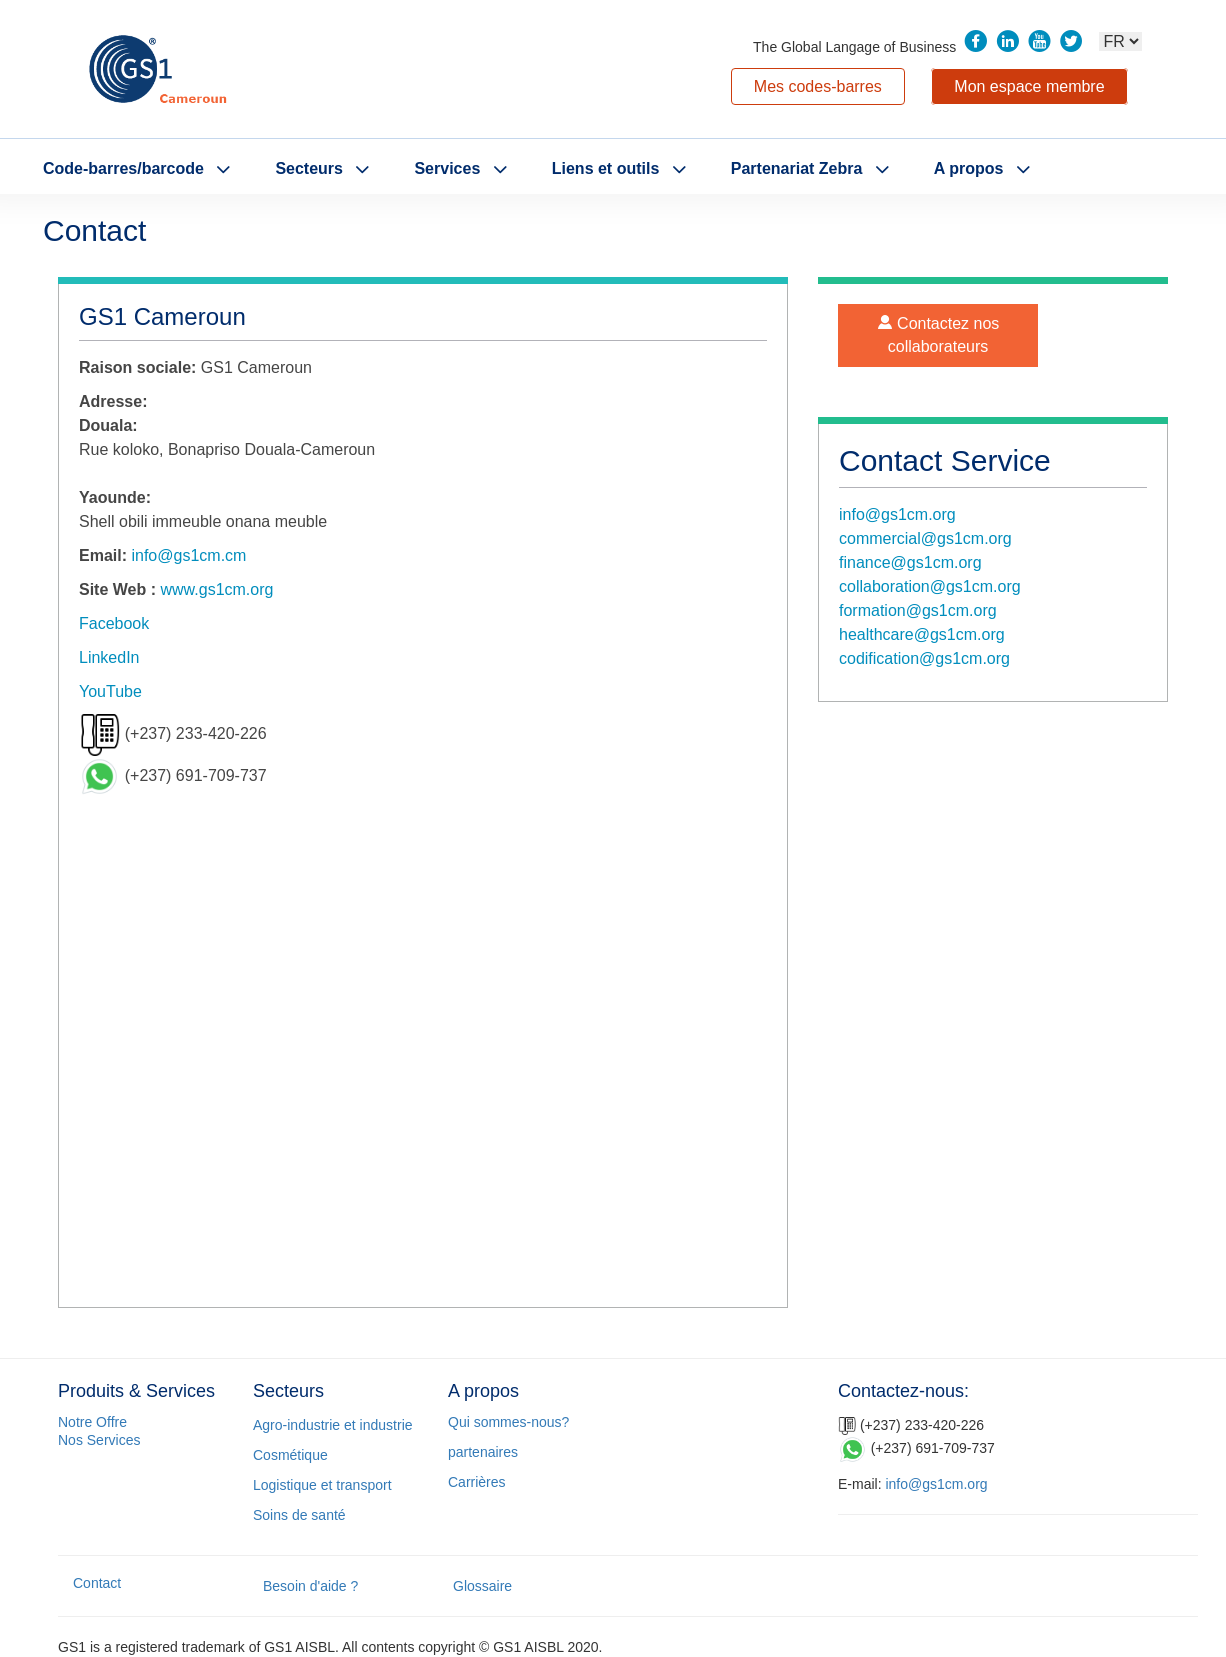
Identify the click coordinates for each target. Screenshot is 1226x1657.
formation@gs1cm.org (918, 610)
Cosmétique (290, 1455)
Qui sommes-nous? (508, 1422)
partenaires (483, 1452)
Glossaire (482, 1586)
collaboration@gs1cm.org (930, 586)
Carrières (477, 1482)
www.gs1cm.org (217, 589)
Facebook (114, 623)
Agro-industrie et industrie (333, 1425)
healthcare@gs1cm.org (922, 634)
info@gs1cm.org (897, 514)
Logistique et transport (322, 1485)
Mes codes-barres (818, 86)
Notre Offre (92, 1422)
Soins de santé (299, 1515)
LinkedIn (109, 657)
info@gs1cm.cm (188, 555)
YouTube (110, 691)
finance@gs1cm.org (910, 562)
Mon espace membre (1029, 86)
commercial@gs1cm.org (925, 538)
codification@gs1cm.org (924, 658)
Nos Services (99, 1440)
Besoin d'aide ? (310, 1586)
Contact (97, 1583)
